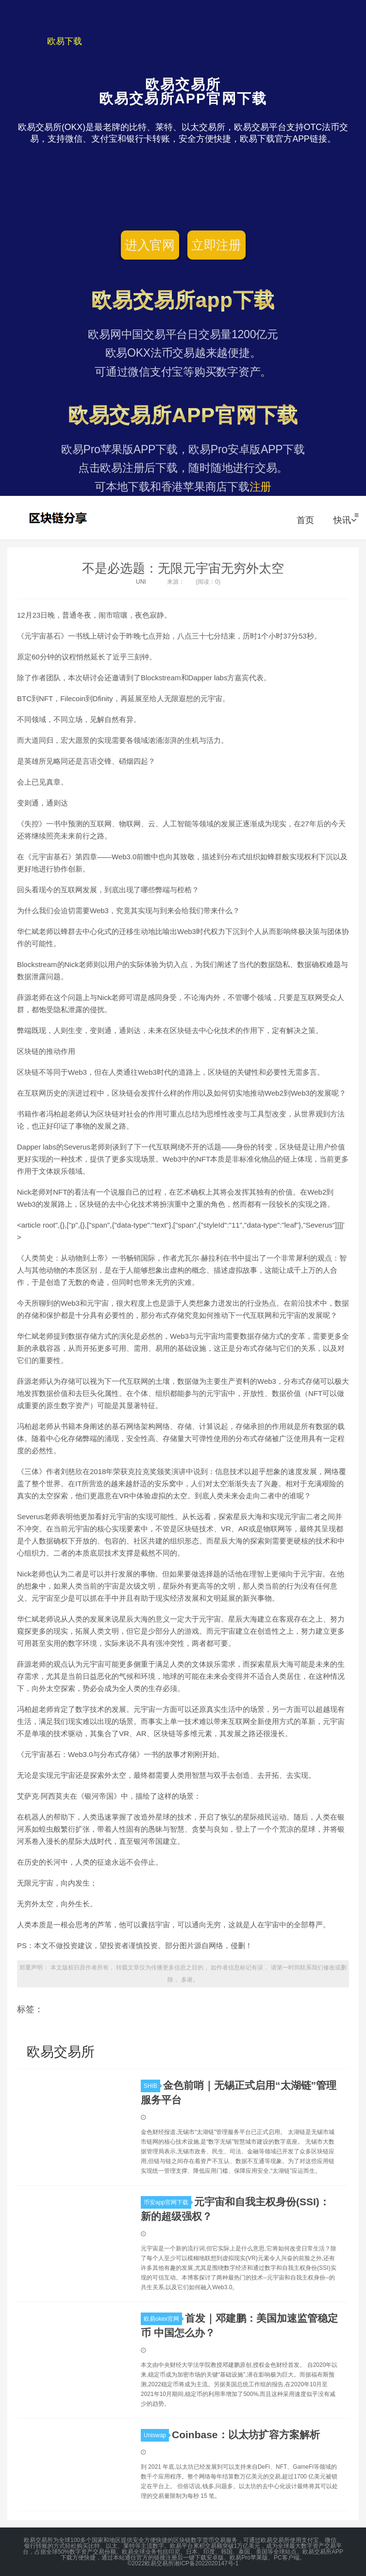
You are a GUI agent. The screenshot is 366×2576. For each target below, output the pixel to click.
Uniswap (156, 2435)
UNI (141, 581)
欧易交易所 (59, 517)
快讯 (344, 520)
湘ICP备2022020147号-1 (206, 2563)
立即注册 (216, 245)
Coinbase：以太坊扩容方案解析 (246, 2434)
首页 (305, 520)
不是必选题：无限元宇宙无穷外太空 (183, 568)
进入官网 (150, 245)
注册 (261, 486)
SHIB (152, 2086)
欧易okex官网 (163, 2318)
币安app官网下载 (167, 2202)
